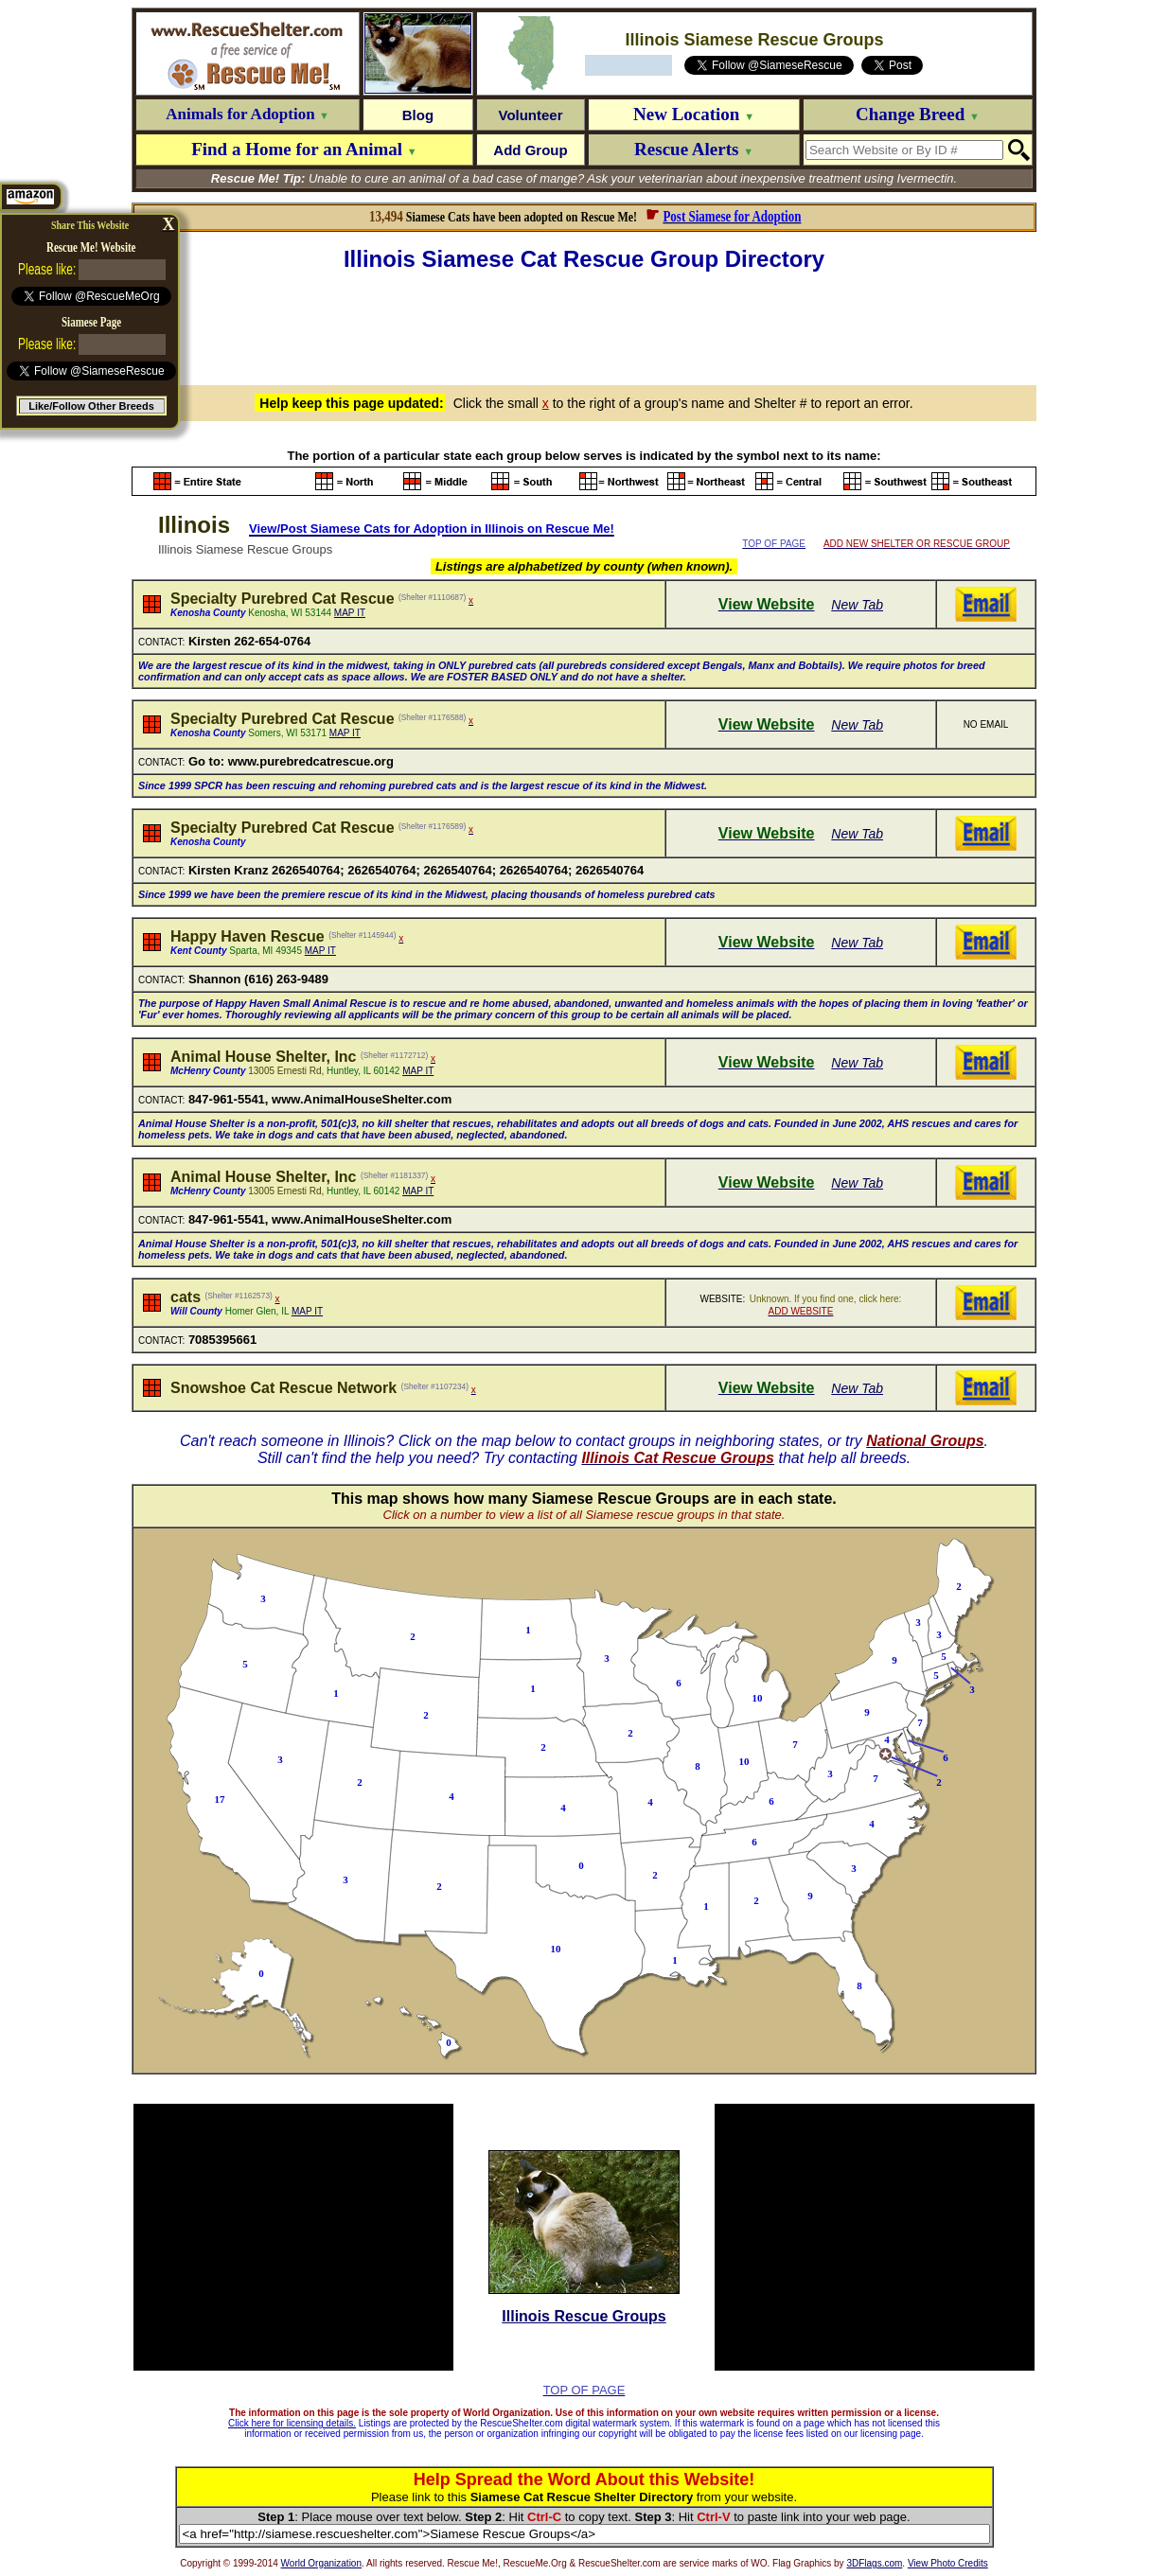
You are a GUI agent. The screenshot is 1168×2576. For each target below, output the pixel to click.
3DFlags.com (874, 2563)
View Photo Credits (948, 2563)
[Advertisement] (584, 325)
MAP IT (349, 613)
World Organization (321, 2563)
